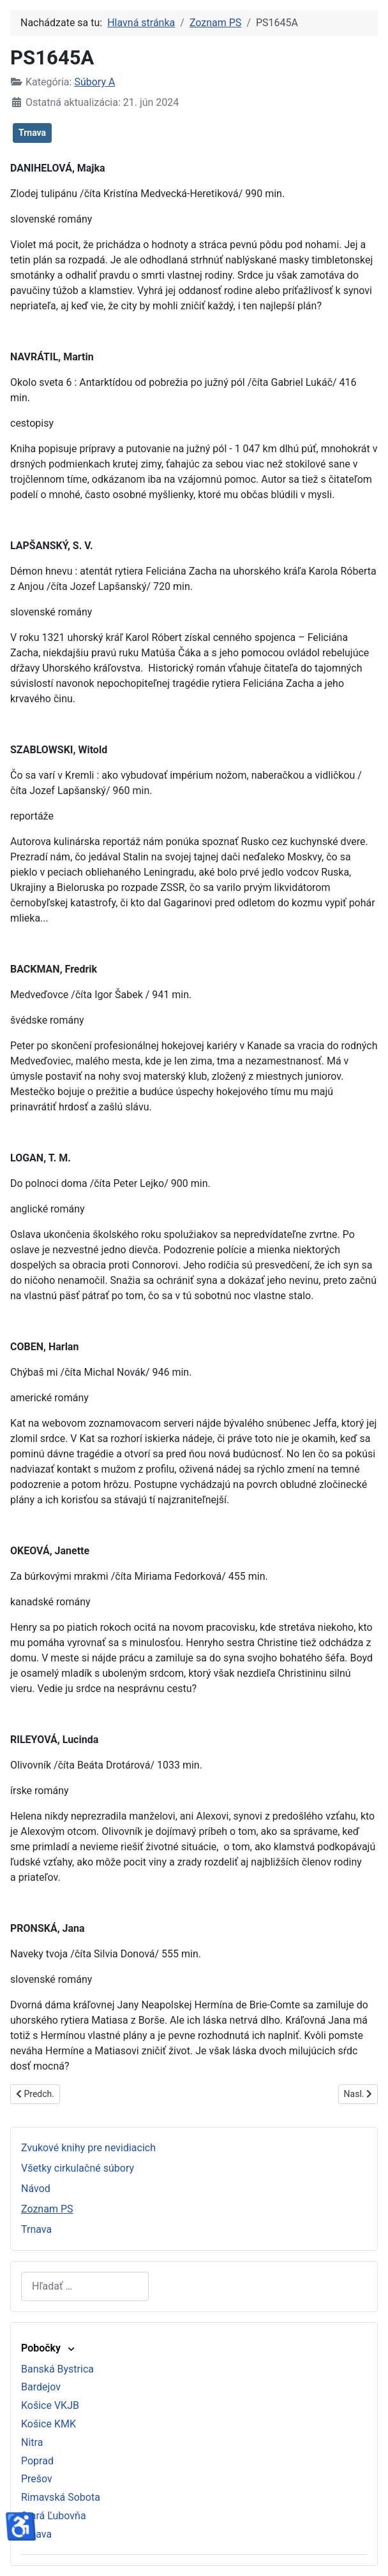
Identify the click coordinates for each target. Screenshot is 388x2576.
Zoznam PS (47, 2209)
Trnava (32, 133)
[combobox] (85, 2286)
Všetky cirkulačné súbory (77, 2168)
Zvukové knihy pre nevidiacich (88, 2148)
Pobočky (49, 2348)
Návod (35, 2188)
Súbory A (94, 82)
